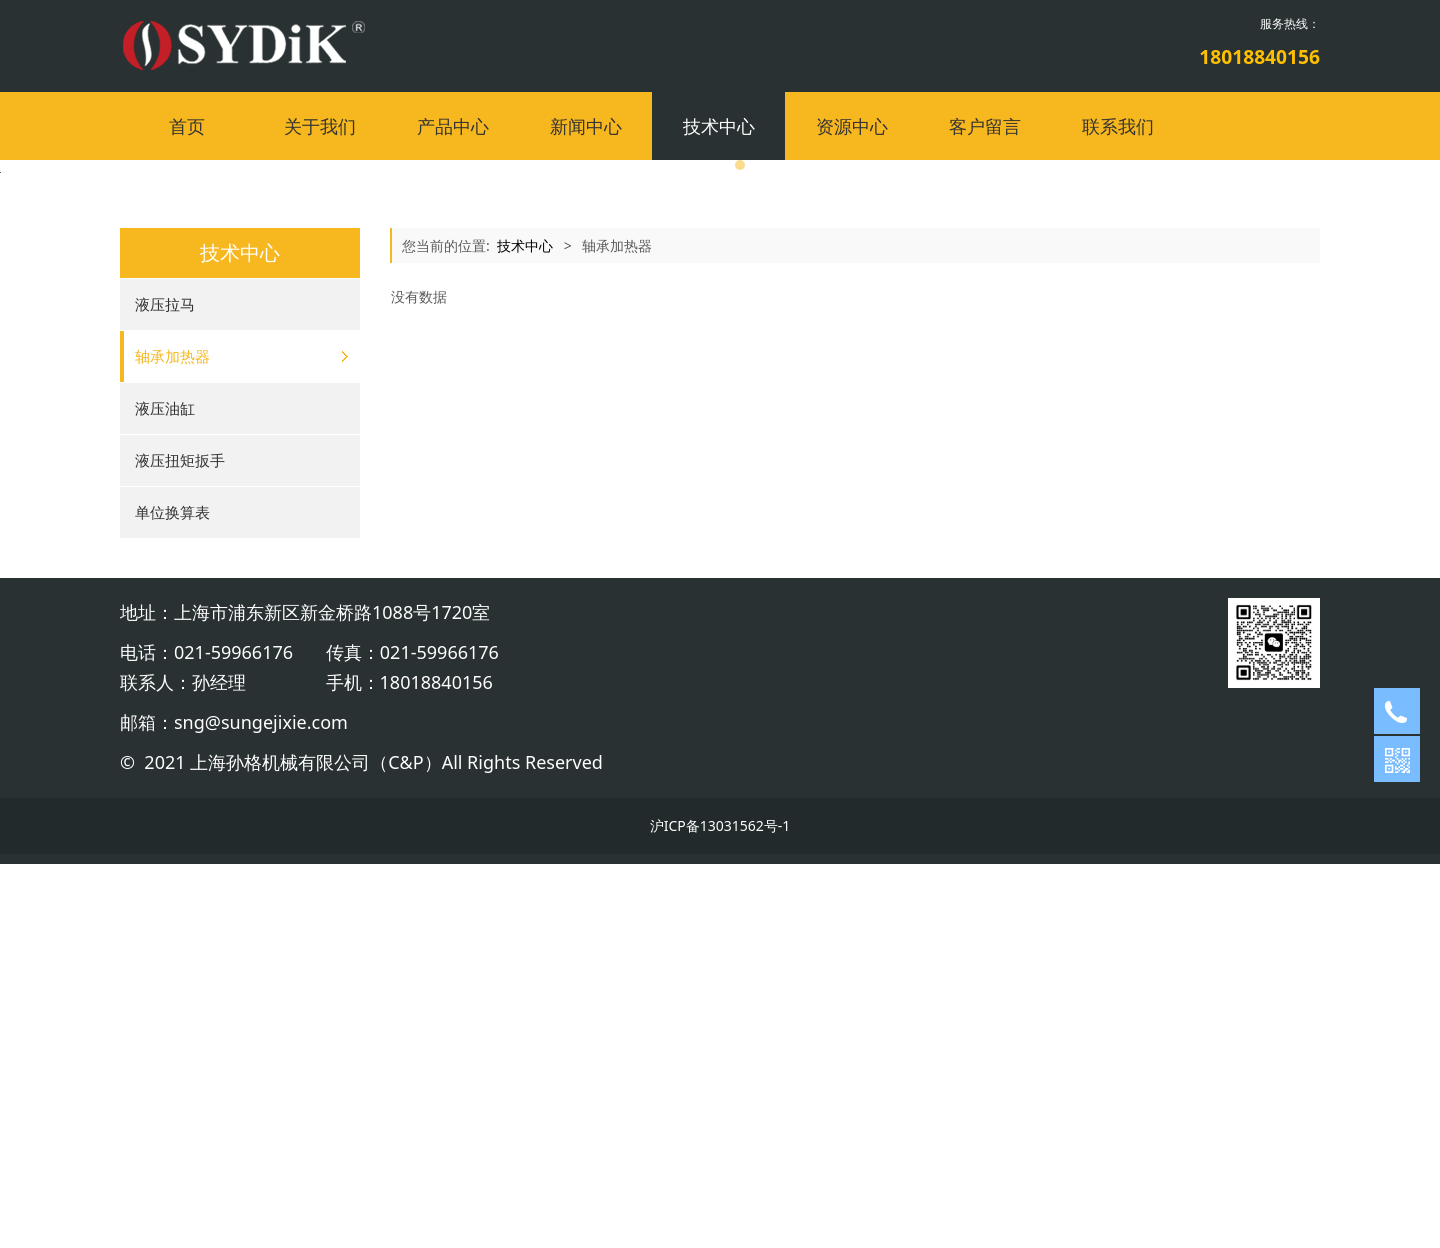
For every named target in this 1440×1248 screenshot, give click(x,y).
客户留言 (985, 126)
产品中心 (453, 126)
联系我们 (1118, 126)
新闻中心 (586, 126)
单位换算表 (172, 896)
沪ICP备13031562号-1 (720, 1209)
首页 (187, 126)
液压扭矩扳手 (180, 844)
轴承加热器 (172, 740)
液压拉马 (165, 688)
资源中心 (852, 126)
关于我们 (320, 126)
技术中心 (719, 126)
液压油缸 (165, 792)
